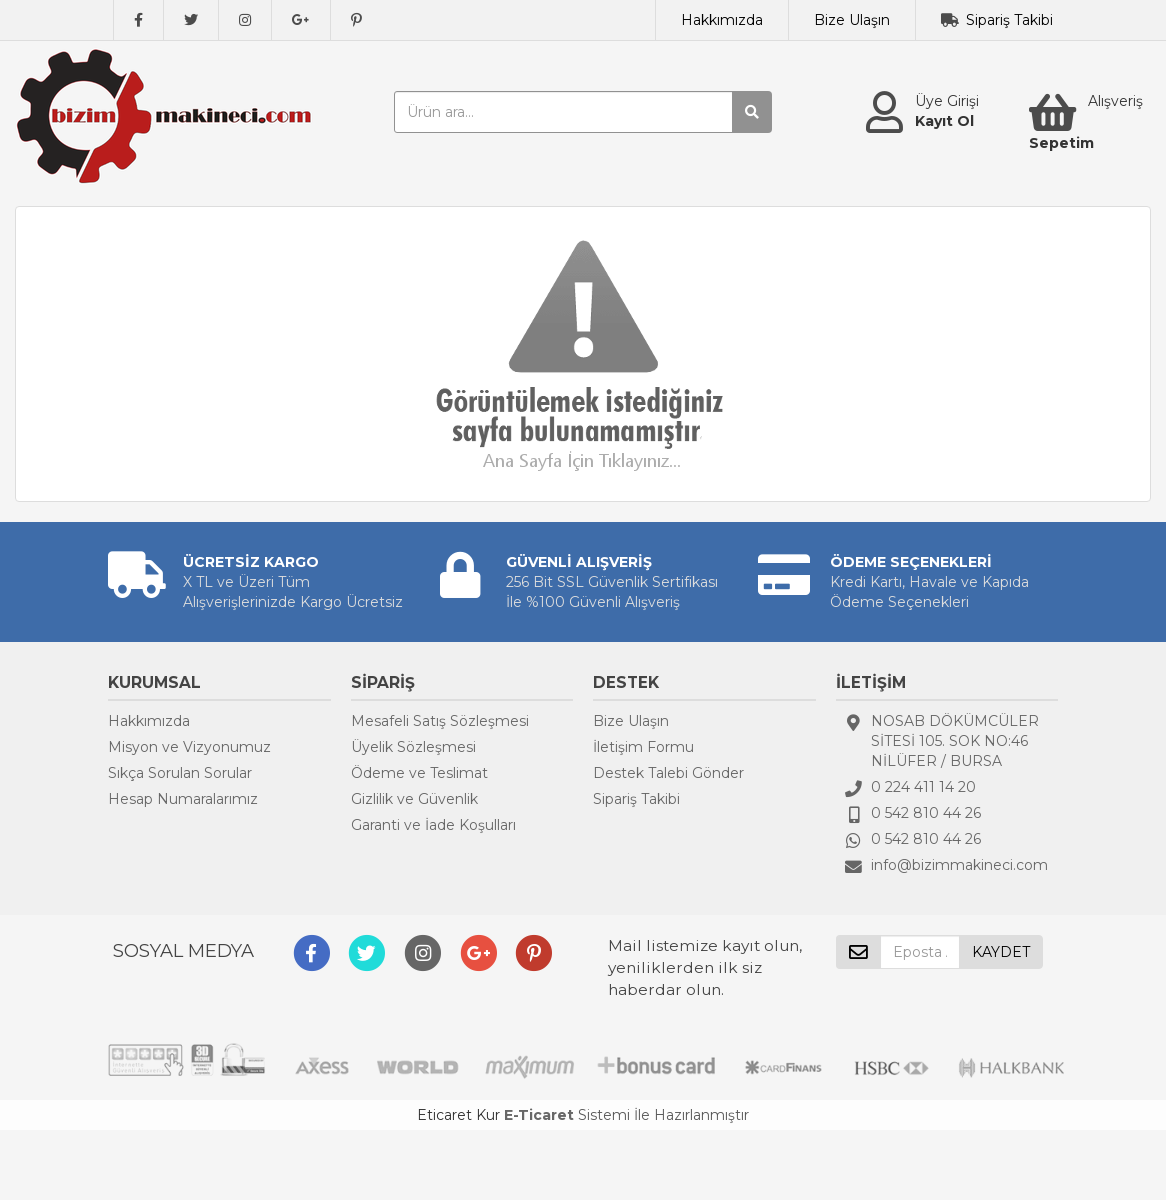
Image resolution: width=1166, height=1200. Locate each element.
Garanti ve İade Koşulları (433, 825)
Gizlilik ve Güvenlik (414, 799)
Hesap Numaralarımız (183, 799)
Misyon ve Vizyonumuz (189, 747)
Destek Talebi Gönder (668, 773)
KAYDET (1001, 952)
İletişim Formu (643, 747)
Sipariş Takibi (1009, 20)
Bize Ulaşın (852, 20)
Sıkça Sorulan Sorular (180, 773)
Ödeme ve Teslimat (419, 773)
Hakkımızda (722, 20)
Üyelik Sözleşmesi (413, 747)
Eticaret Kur (458, 1115)
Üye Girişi (947, 101)
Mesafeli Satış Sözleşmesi (440, 721)
